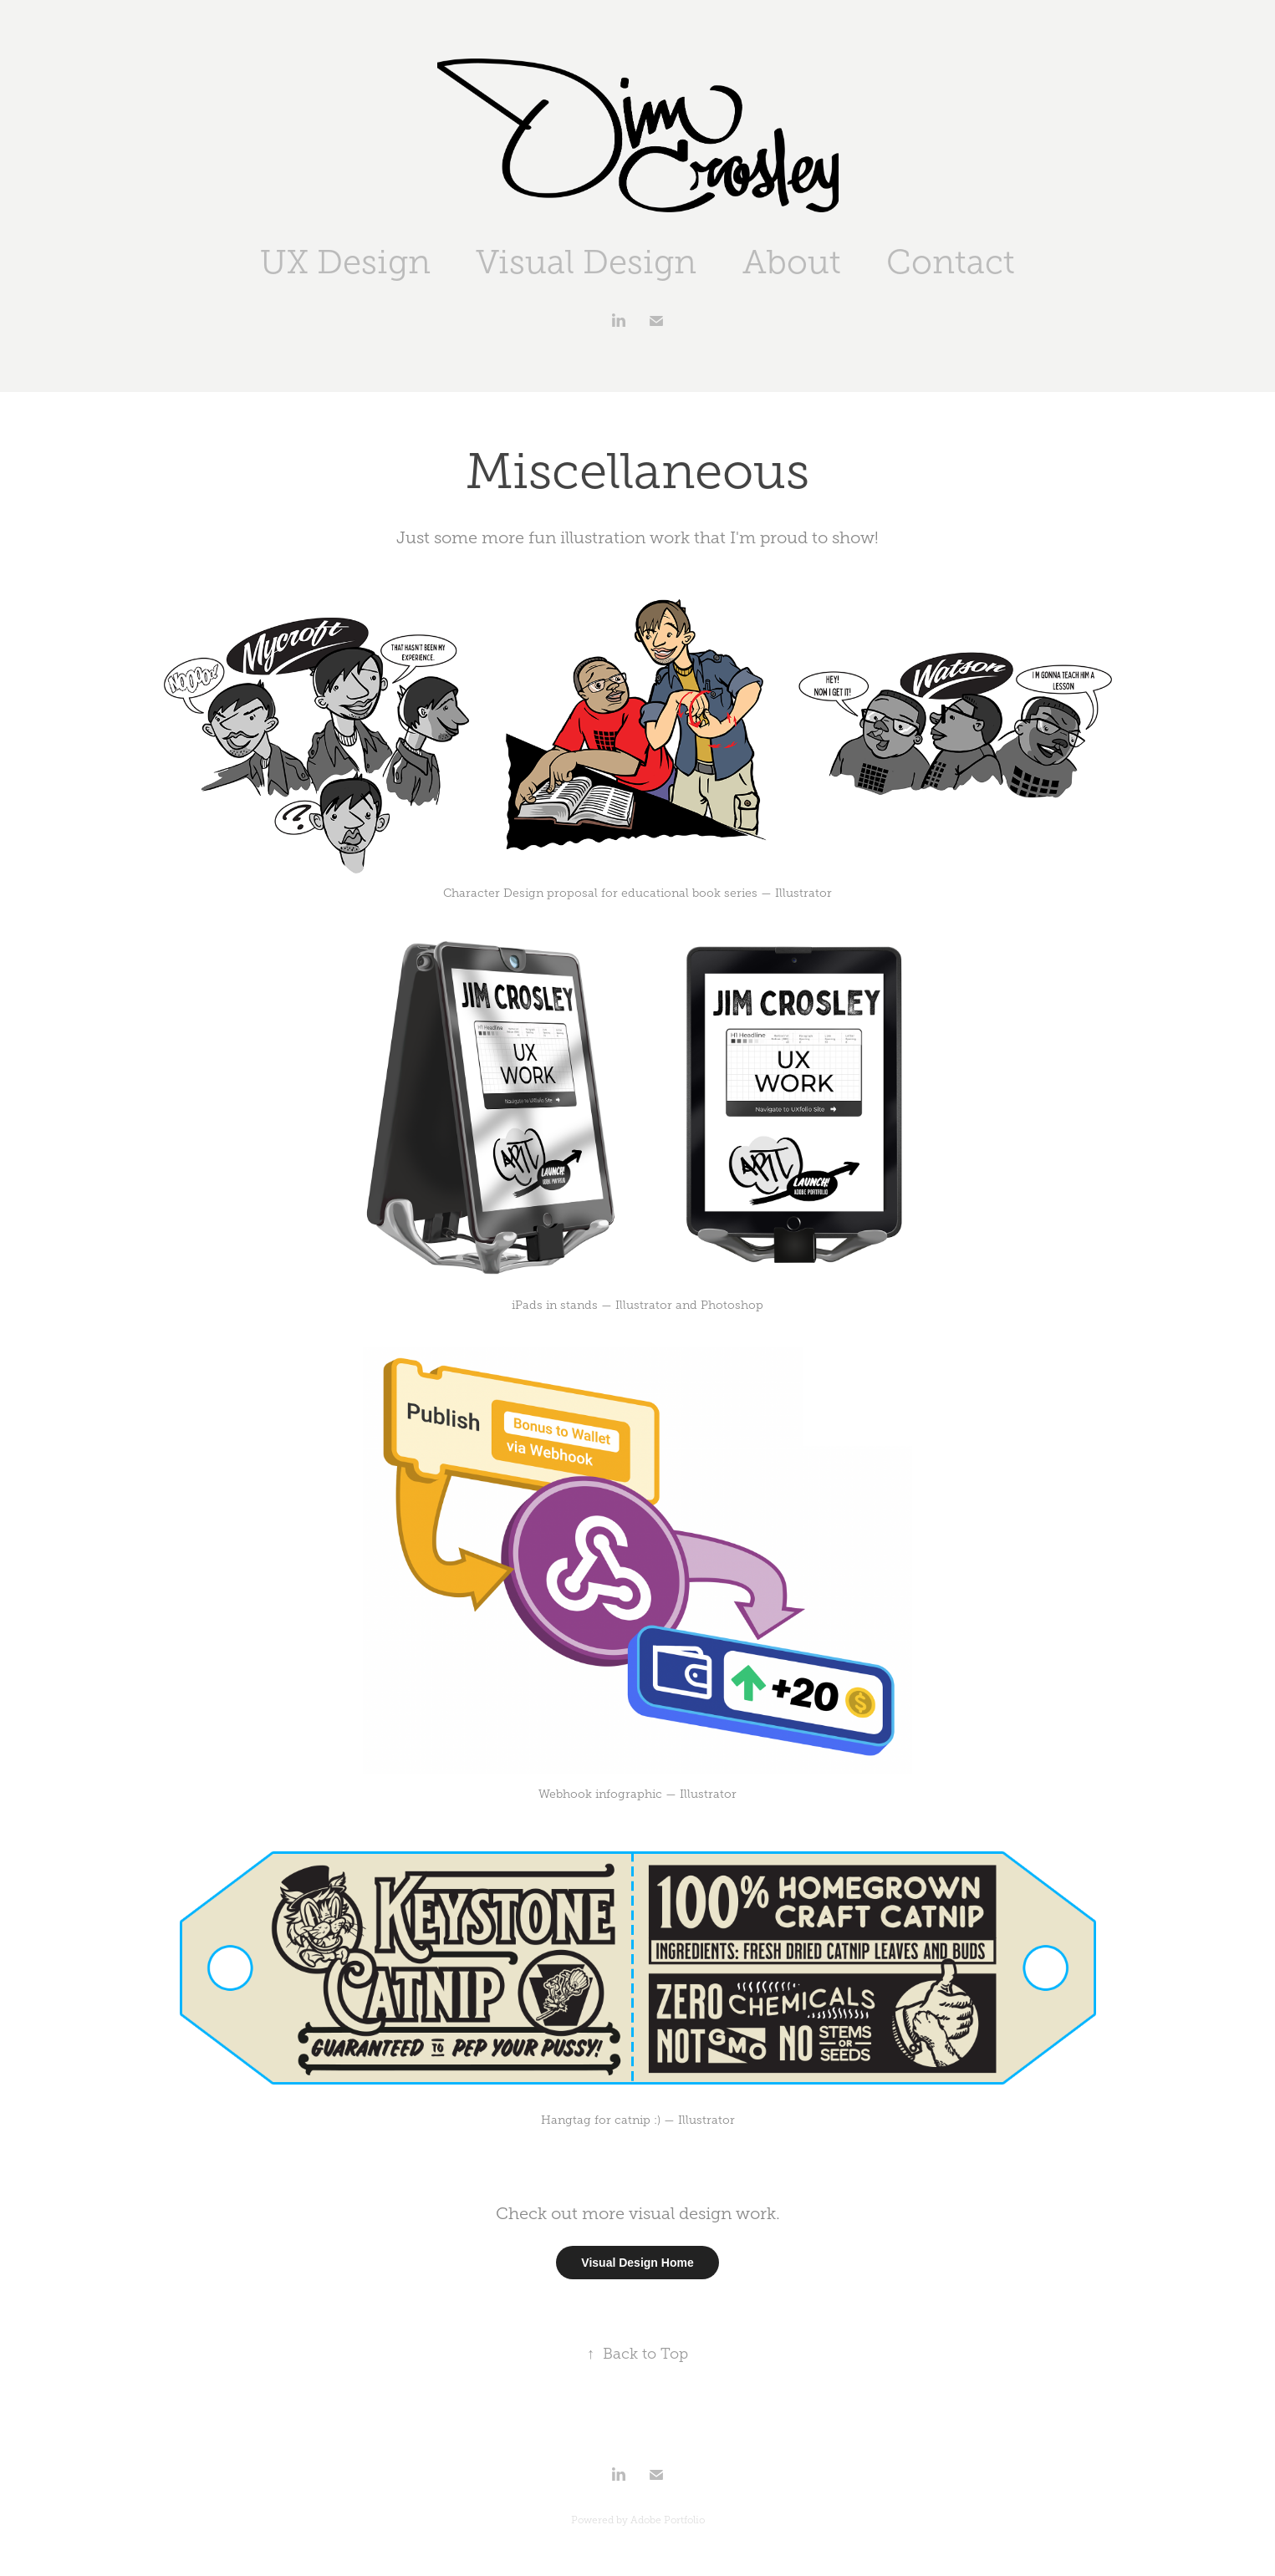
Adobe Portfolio (667, 2520)
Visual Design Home (637, 2262)
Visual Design (586, 262)
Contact (950, 262)
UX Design (345, 262)
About (791, 262)
